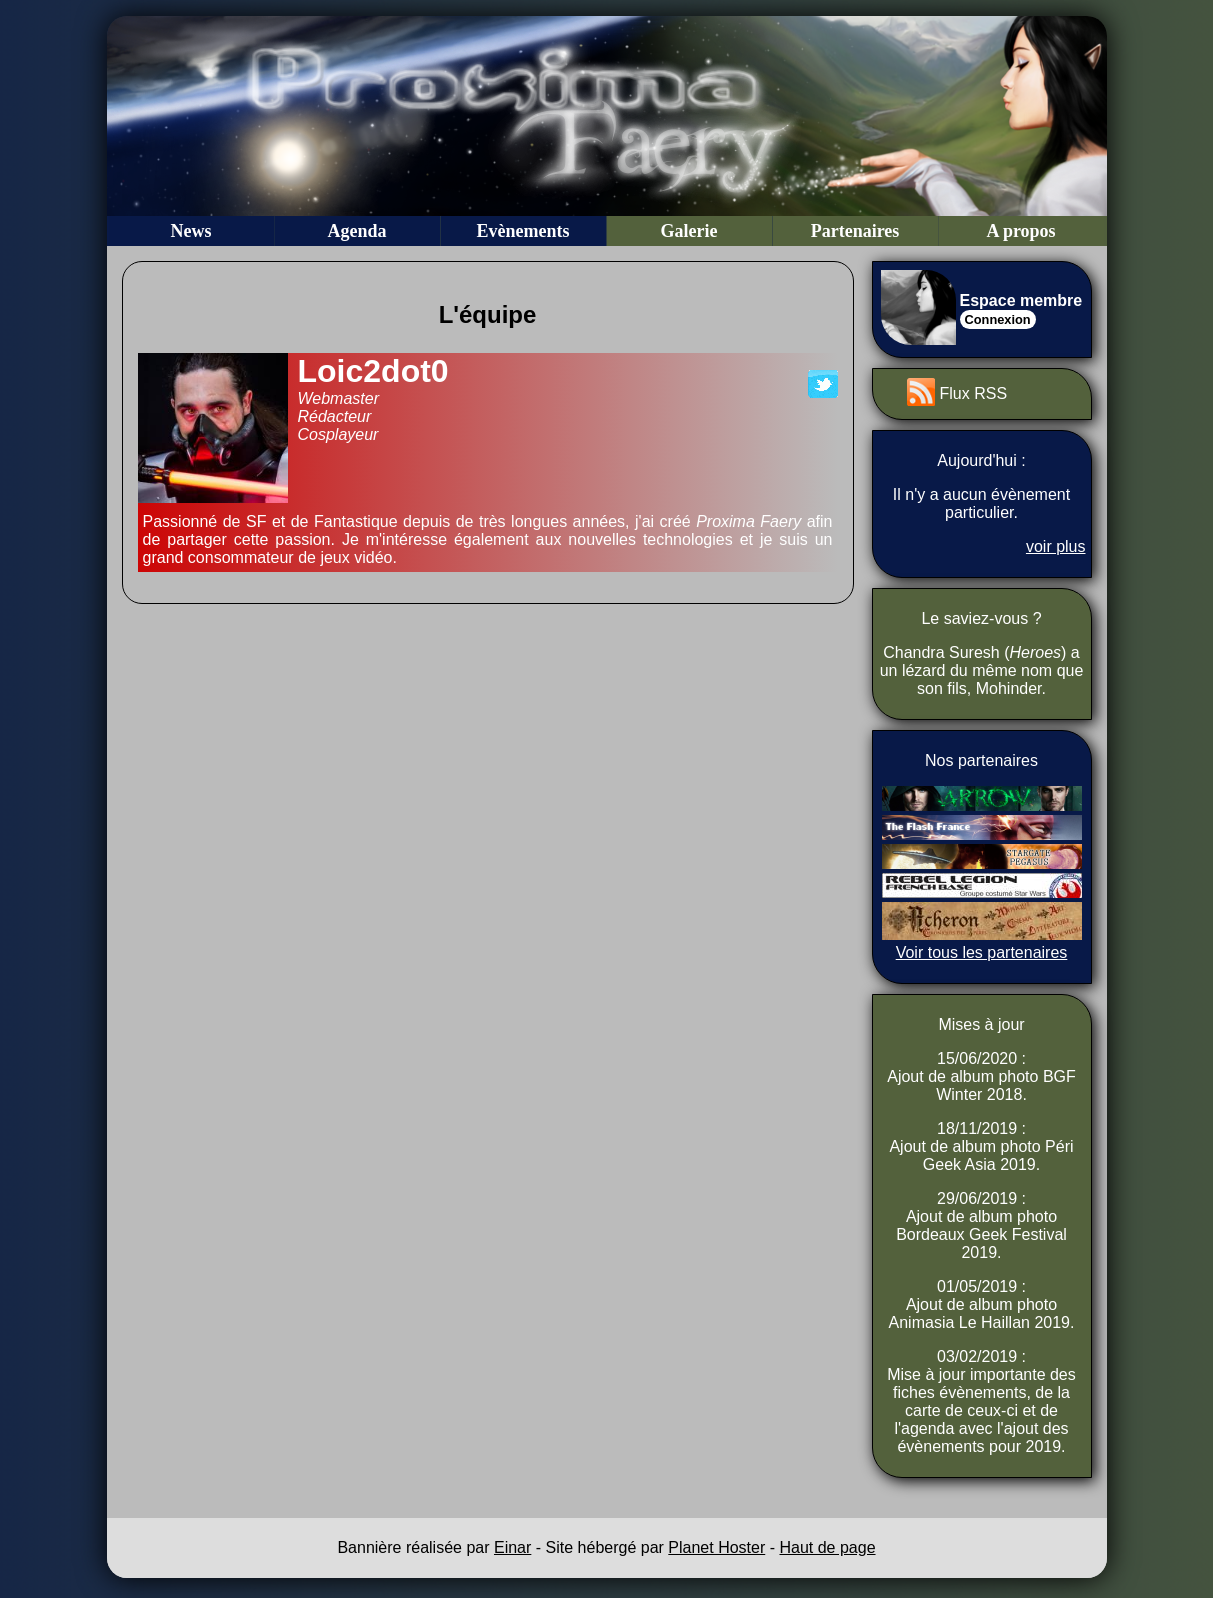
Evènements (523, 231)
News (191, 231)
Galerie (689, 231)
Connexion (998, 319)
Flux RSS (974, 393)
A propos (1020, 231)
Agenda (356, 231)
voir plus (1056, 546)
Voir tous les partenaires (982, 952)
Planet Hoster (716, 1547)
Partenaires (855, 231)
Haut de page (827, 1547)
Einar (512, 1547)
